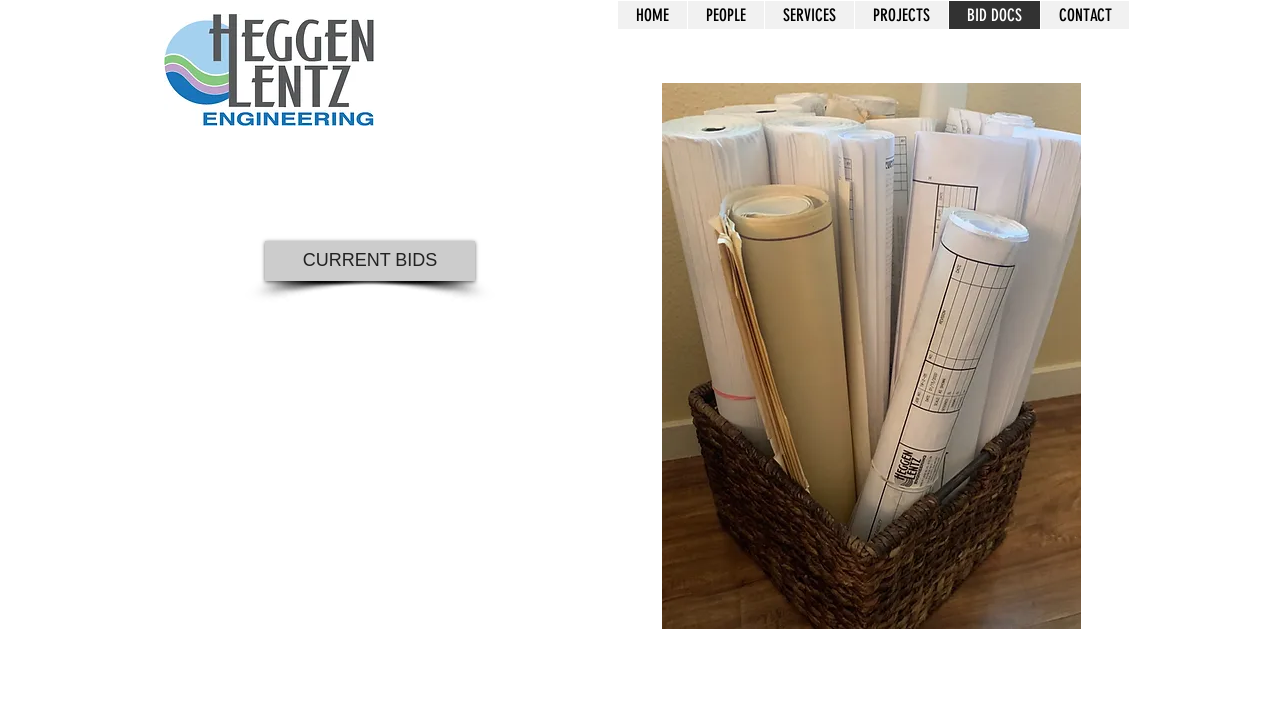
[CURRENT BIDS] (370, 261)
